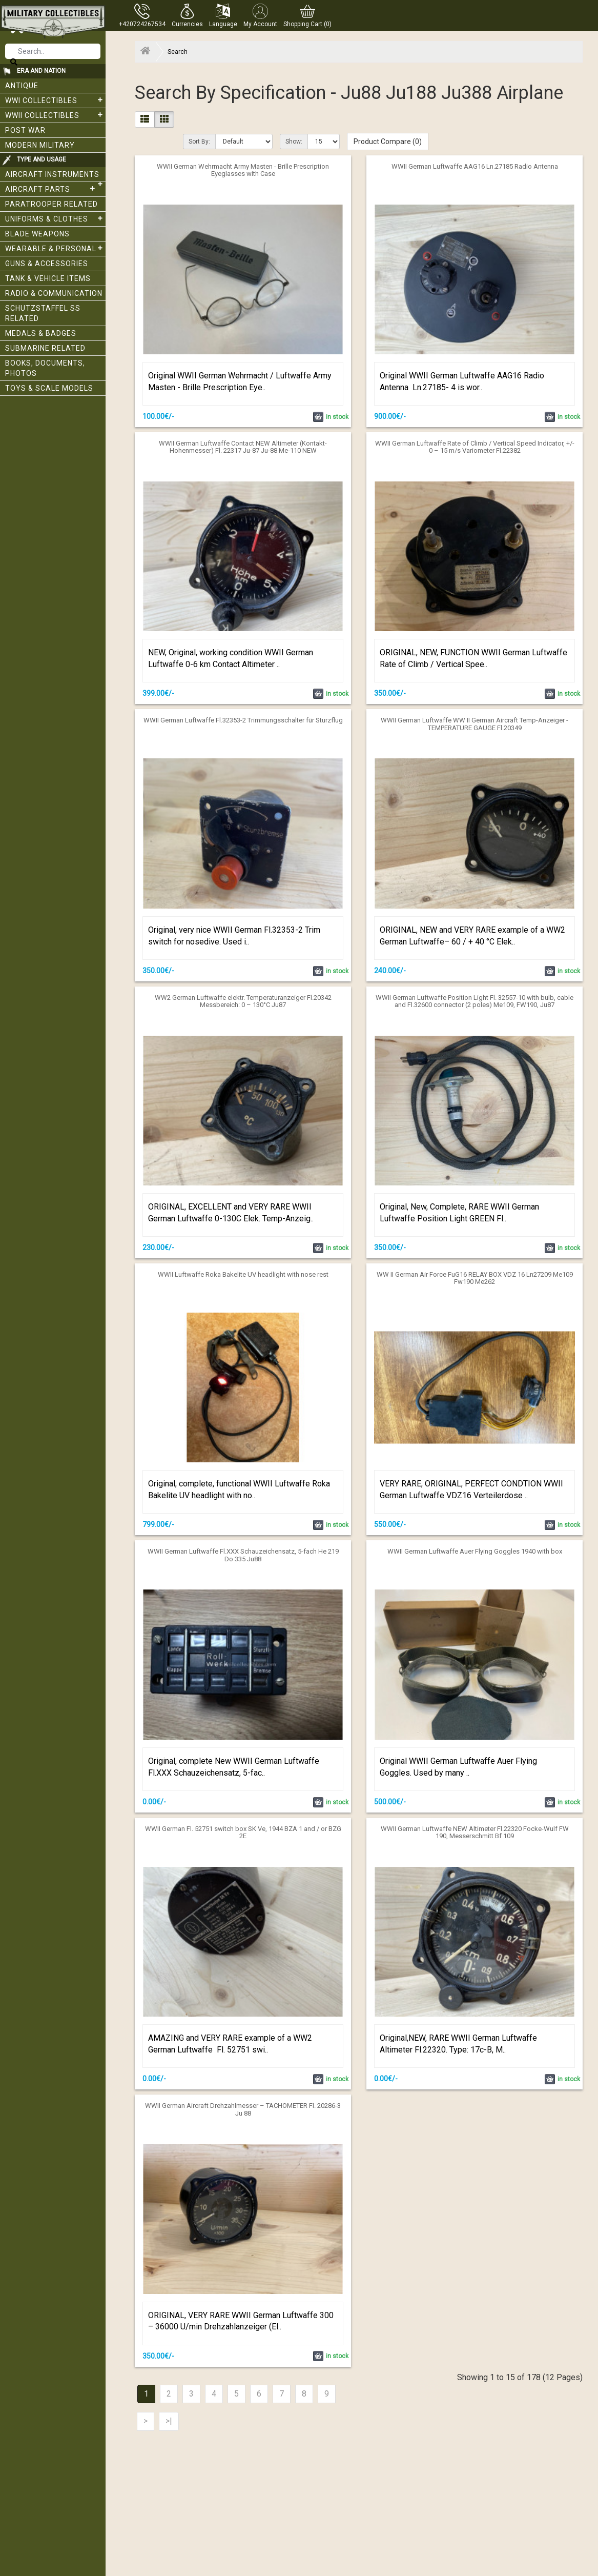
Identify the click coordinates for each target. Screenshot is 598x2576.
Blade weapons (37, 234)
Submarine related (45, 348)
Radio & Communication (53, 293)
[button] (187, 15)
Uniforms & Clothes (55, 218)
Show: (293, 141)
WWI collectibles (55, 100)
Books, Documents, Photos (45, 368)
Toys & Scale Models (49, 388)
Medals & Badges (40, 333)
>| (169, 2421)
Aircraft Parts (51, 188)
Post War (25, 130)
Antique (21, 86)
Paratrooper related (51, 204)
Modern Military (40, 145)
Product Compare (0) (388, 141)
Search (178, 51)
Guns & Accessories (46, 263)
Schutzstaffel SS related (42, 313)
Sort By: (199, 141)
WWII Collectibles (55, 114)
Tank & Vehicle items (48, 278)
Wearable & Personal (55, 248)
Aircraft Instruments (55, 176)
